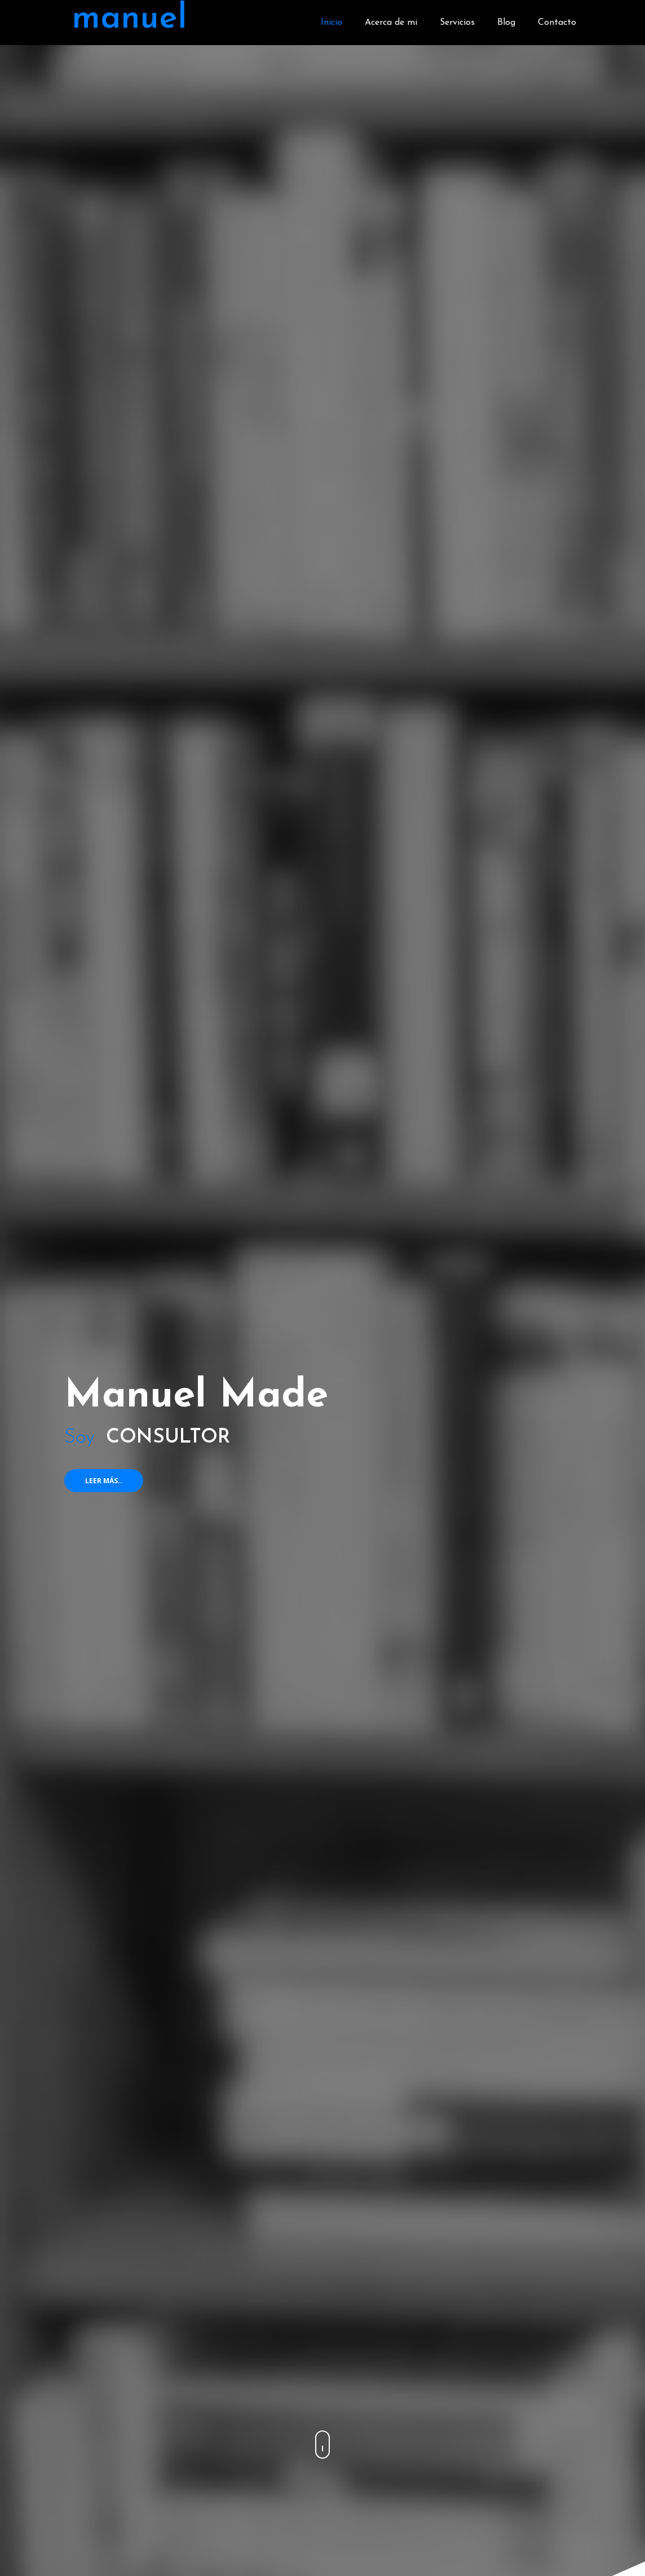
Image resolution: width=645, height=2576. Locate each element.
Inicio (331, 22)
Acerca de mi (391, 22)
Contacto (557, 22)
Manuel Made (196, 1397)
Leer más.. (103, 1480)
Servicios (457, 22)
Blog (506, 22)
